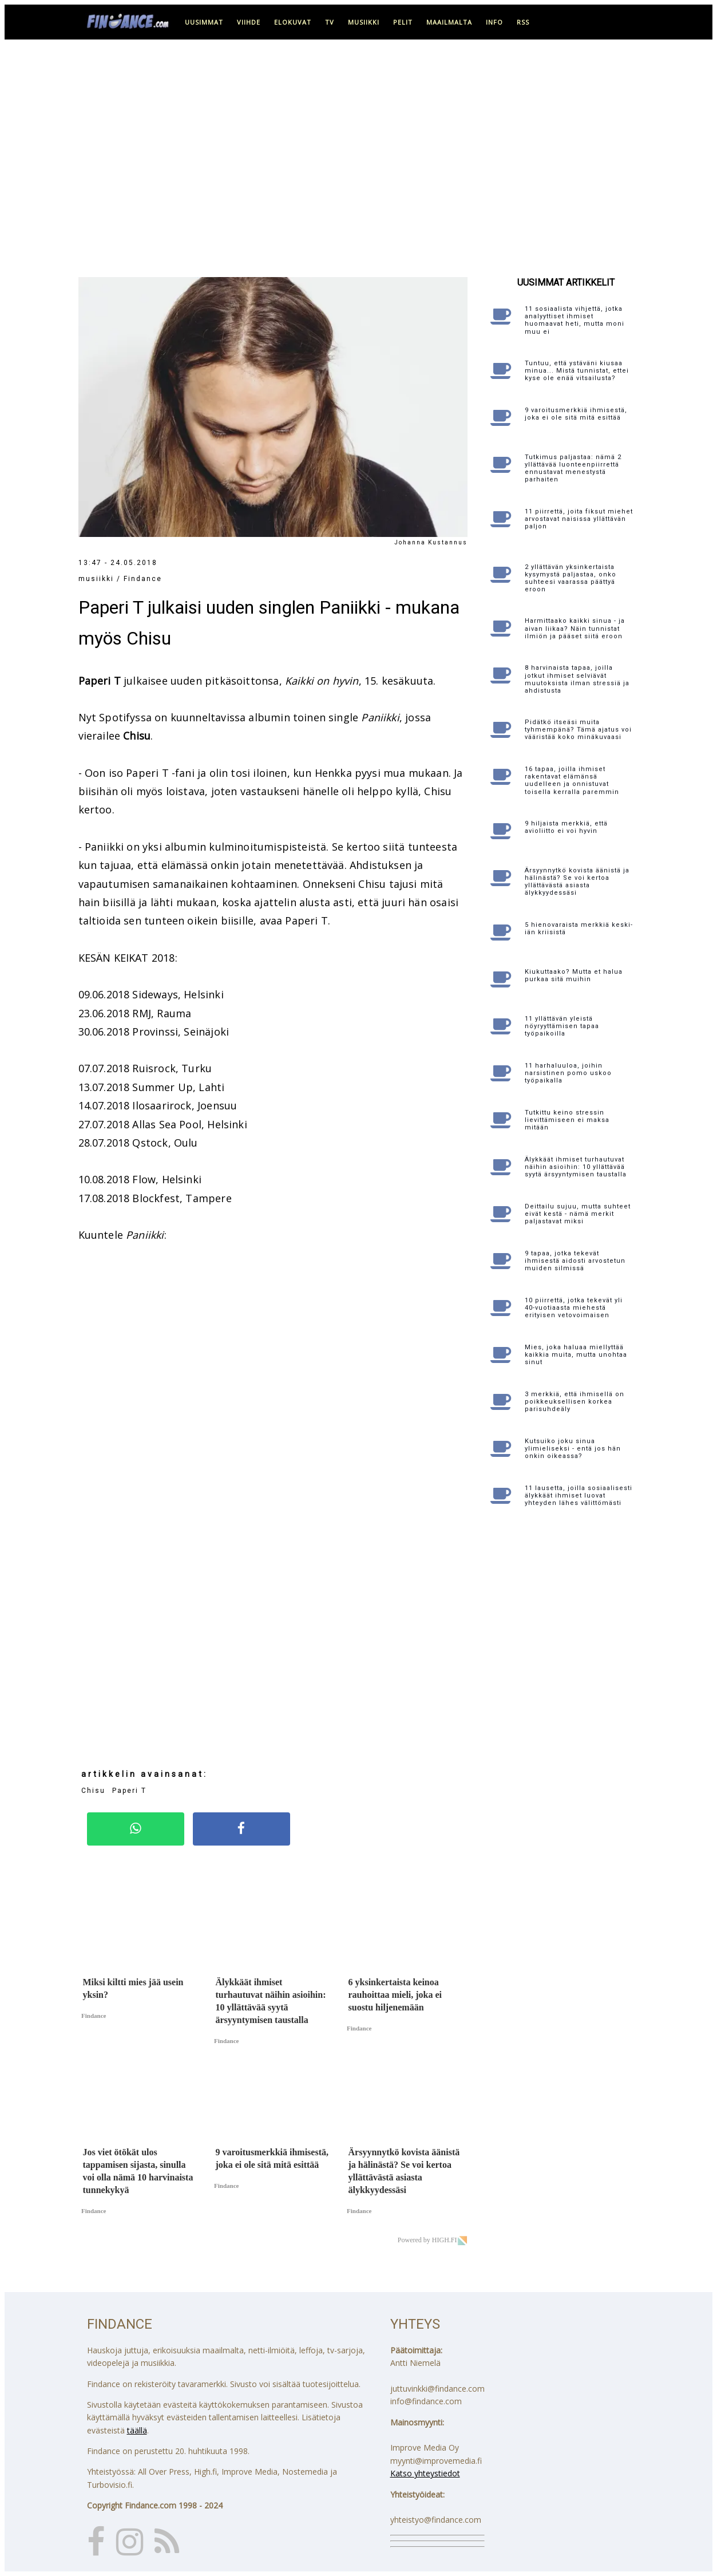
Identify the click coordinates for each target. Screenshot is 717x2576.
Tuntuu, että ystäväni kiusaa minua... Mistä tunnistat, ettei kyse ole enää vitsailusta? (577, 370)
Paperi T (129, 1791)
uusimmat (204, 22)
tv (329, 22)
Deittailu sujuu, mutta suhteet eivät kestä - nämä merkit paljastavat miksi (578, 1214)
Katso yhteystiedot (425, 2473)
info (494, 22)
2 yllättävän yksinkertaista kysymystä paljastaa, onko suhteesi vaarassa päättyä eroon (570, 578)
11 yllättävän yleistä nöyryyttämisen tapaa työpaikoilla (562, 1026)
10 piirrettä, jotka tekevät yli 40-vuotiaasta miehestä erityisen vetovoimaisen (574, 1308)
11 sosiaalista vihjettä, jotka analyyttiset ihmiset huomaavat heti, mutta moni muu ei (574, 320)
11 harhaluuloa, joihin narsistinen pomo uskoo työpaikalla (568, 1073)
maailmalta (449, 22)
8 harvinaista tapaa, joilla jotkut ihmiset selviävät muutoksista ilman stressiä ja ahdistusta (577, 679)
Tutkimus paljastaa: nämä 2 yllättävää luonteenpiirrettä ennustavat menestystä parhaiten (573, 468)
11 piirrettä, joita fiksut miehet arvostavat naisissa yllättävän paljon (579, 519)
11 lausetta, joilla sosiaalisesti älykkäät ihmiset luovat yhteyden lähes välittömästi (578, 1495)
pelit (403, 22)
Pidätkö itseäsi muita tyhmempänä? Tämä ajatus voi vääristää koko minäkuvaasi (578, 729)
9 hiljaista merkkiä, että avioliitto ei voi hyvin (566, 827)
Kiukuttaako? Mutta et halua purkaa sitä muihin (574, 975)
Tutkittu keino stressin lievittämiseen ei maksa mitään (567, 1120)
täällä (137, 2430)
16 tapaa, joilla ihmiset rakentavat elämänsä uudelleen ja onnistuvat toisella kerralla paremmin (572, 780)
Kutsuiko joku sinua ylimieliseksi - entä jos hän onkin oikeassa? (573, 1448)
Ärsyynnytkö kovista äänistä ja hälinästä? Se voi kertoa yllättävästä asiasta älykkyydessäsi (577, 882)
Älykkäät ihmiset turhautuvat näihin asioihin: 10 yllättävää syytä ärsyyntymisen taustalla (576, 1167)
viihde (248, 22)
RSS (523, 22)
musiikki (363, 22)
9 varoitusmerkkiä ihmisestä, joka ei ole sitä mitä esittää (576, 413)
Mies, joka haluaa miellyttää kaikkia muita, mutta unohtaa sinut (576, 1355)
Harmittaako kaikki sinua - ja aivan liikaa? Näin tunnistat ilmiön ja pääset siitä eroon (575, 628)
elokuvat (292, 22)
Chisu (93, 1791)
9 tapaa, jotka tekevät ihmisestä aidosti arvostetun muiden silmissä (575, 1261)
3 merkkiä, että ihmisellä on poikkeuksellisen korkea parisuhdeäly (574, 1401)
